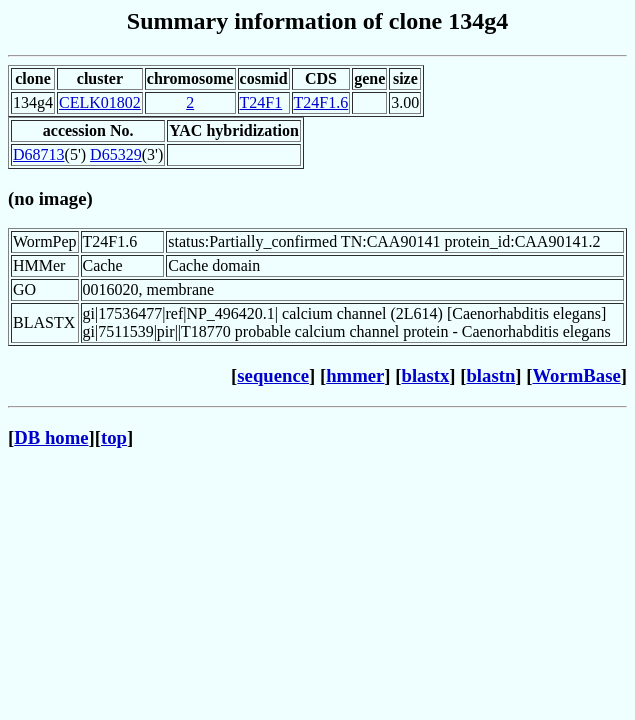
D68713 (39, 154)
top (114, 437)
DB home (51, 437)
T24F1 (261, 102)
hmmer (355, 375)
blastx (426, 375)
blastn (490, 375)
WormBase (576, 375)
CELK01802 (100, 102)
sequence (273, 375)
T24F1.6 (321, 102)
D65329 (116, 154)
